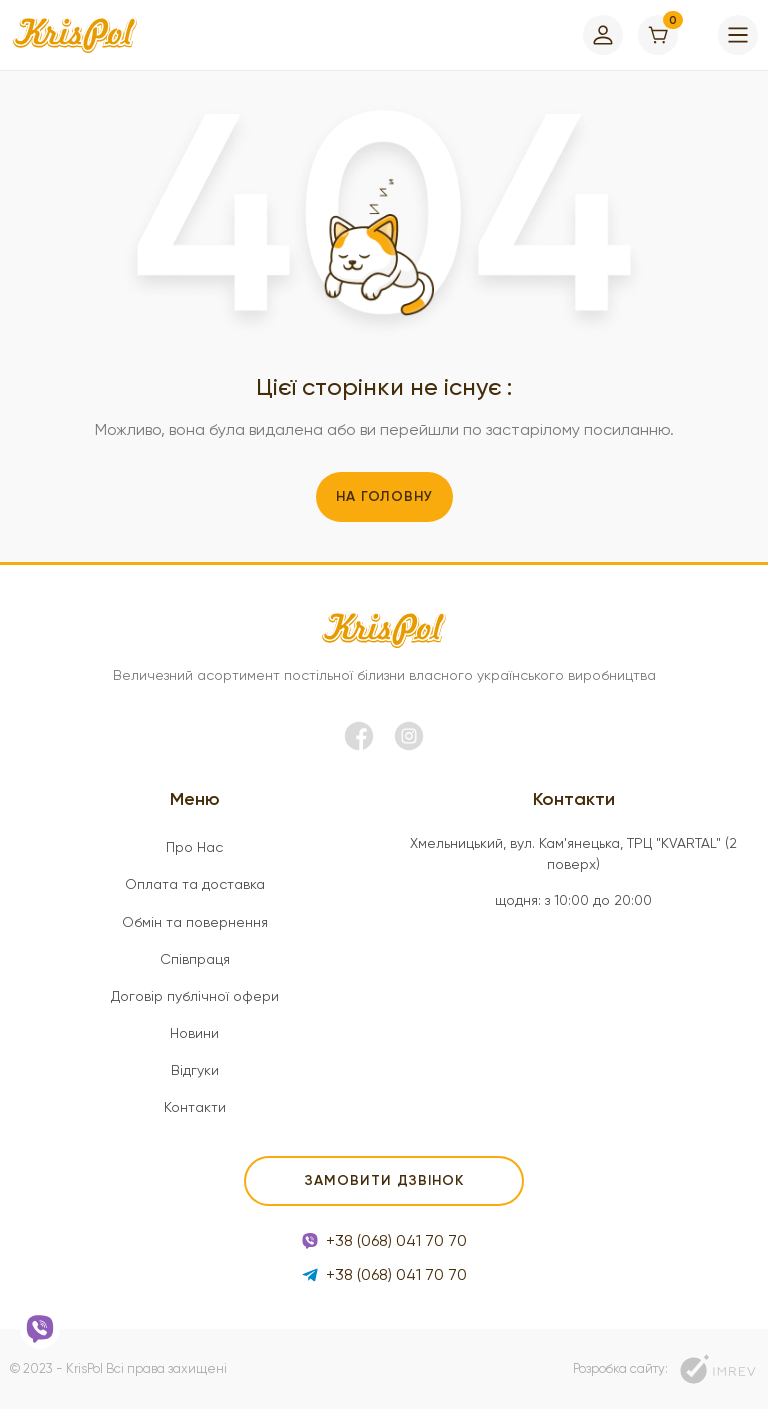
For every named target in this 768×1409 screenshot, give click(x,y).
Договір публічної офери (195, 996)
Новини (194, 1033)
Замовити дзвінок (384, 1180)
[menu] (738, 35)
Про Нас (194, 847)
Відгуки (195, 1070)
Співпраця (195, 959)
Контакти (195, 1107)
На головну (384, 496)
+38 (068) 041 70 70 (384, 1240)
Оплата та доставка (195, 884)
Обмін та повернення (195, 922)
